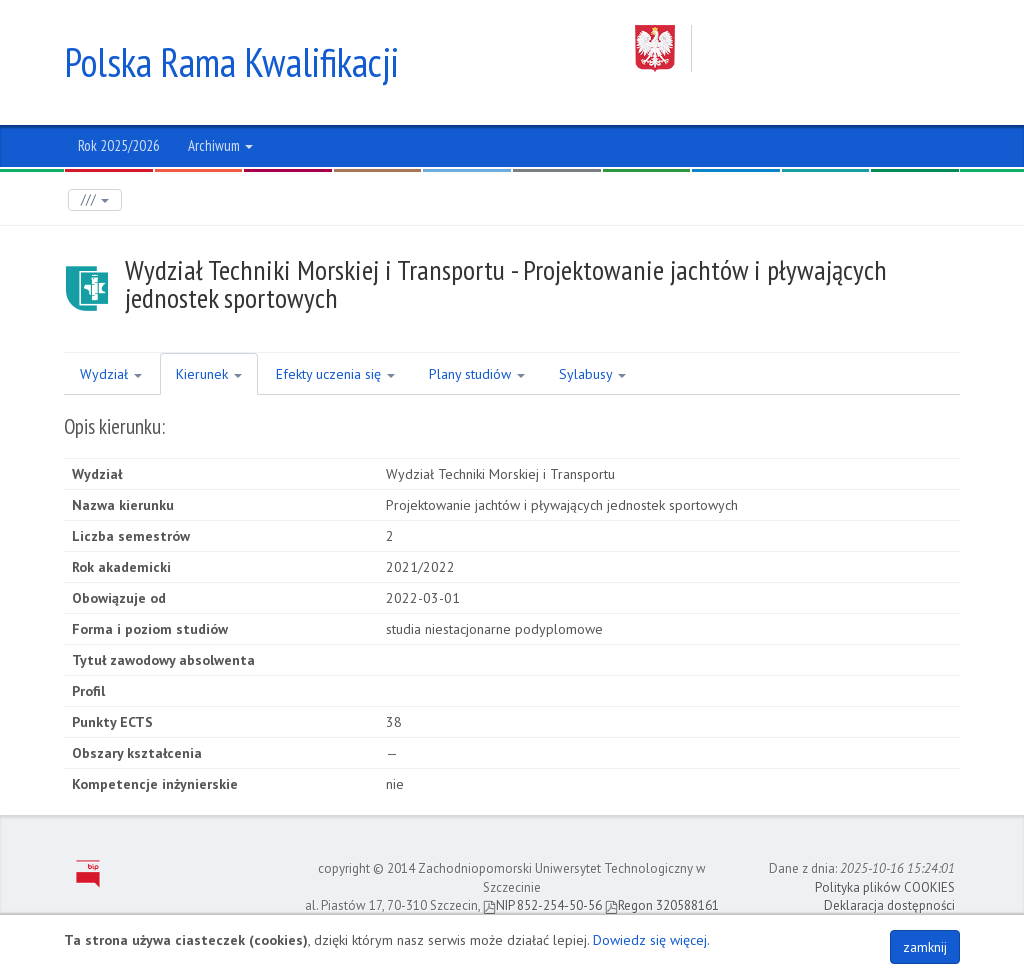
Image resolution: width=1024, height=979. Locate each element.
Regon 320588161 (662, 905)
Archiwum (220, 145)
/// (95, 199)
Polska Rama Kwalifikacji (231, 62)
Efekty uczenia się (335, 374)
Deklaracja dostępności (889, 905)
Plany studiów (477, 374)
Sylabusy (592, 374)
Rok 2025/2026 (119, 145)
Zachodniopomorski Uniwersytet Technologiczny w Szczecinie (797, 48)
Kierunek (209, 374)
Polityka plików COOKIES (885, 887)
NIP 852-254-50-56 (542, 905)
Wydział (111, 374)
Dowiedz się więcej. (651, 940)
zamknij (925, 947)
